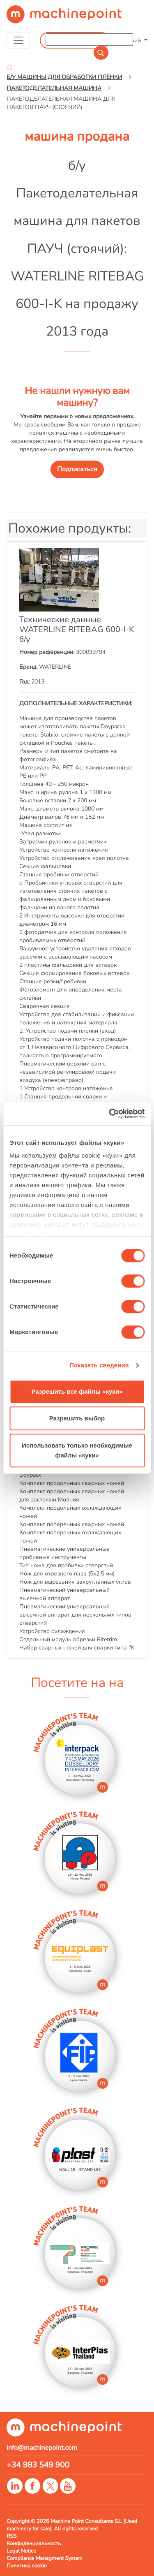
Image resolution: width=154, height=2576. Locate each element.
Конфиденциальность (34, 2543)
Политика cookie (27, 2565)
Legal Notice (21, 2551)
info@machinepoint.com (42, 2447)
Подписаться (77, 469)
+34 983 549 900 (38, 2465)
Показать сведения (99, 1365)
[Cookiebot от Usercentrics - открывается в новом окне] (110, 1113)
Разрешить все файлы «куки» (77, 1391)
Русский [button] (131, 40)
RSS (11, 2536)
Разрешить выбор (77, 1418)
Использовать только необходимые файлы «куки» (77, 1450)
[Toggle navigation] (18, 40)
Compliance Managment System (45, 2558)
